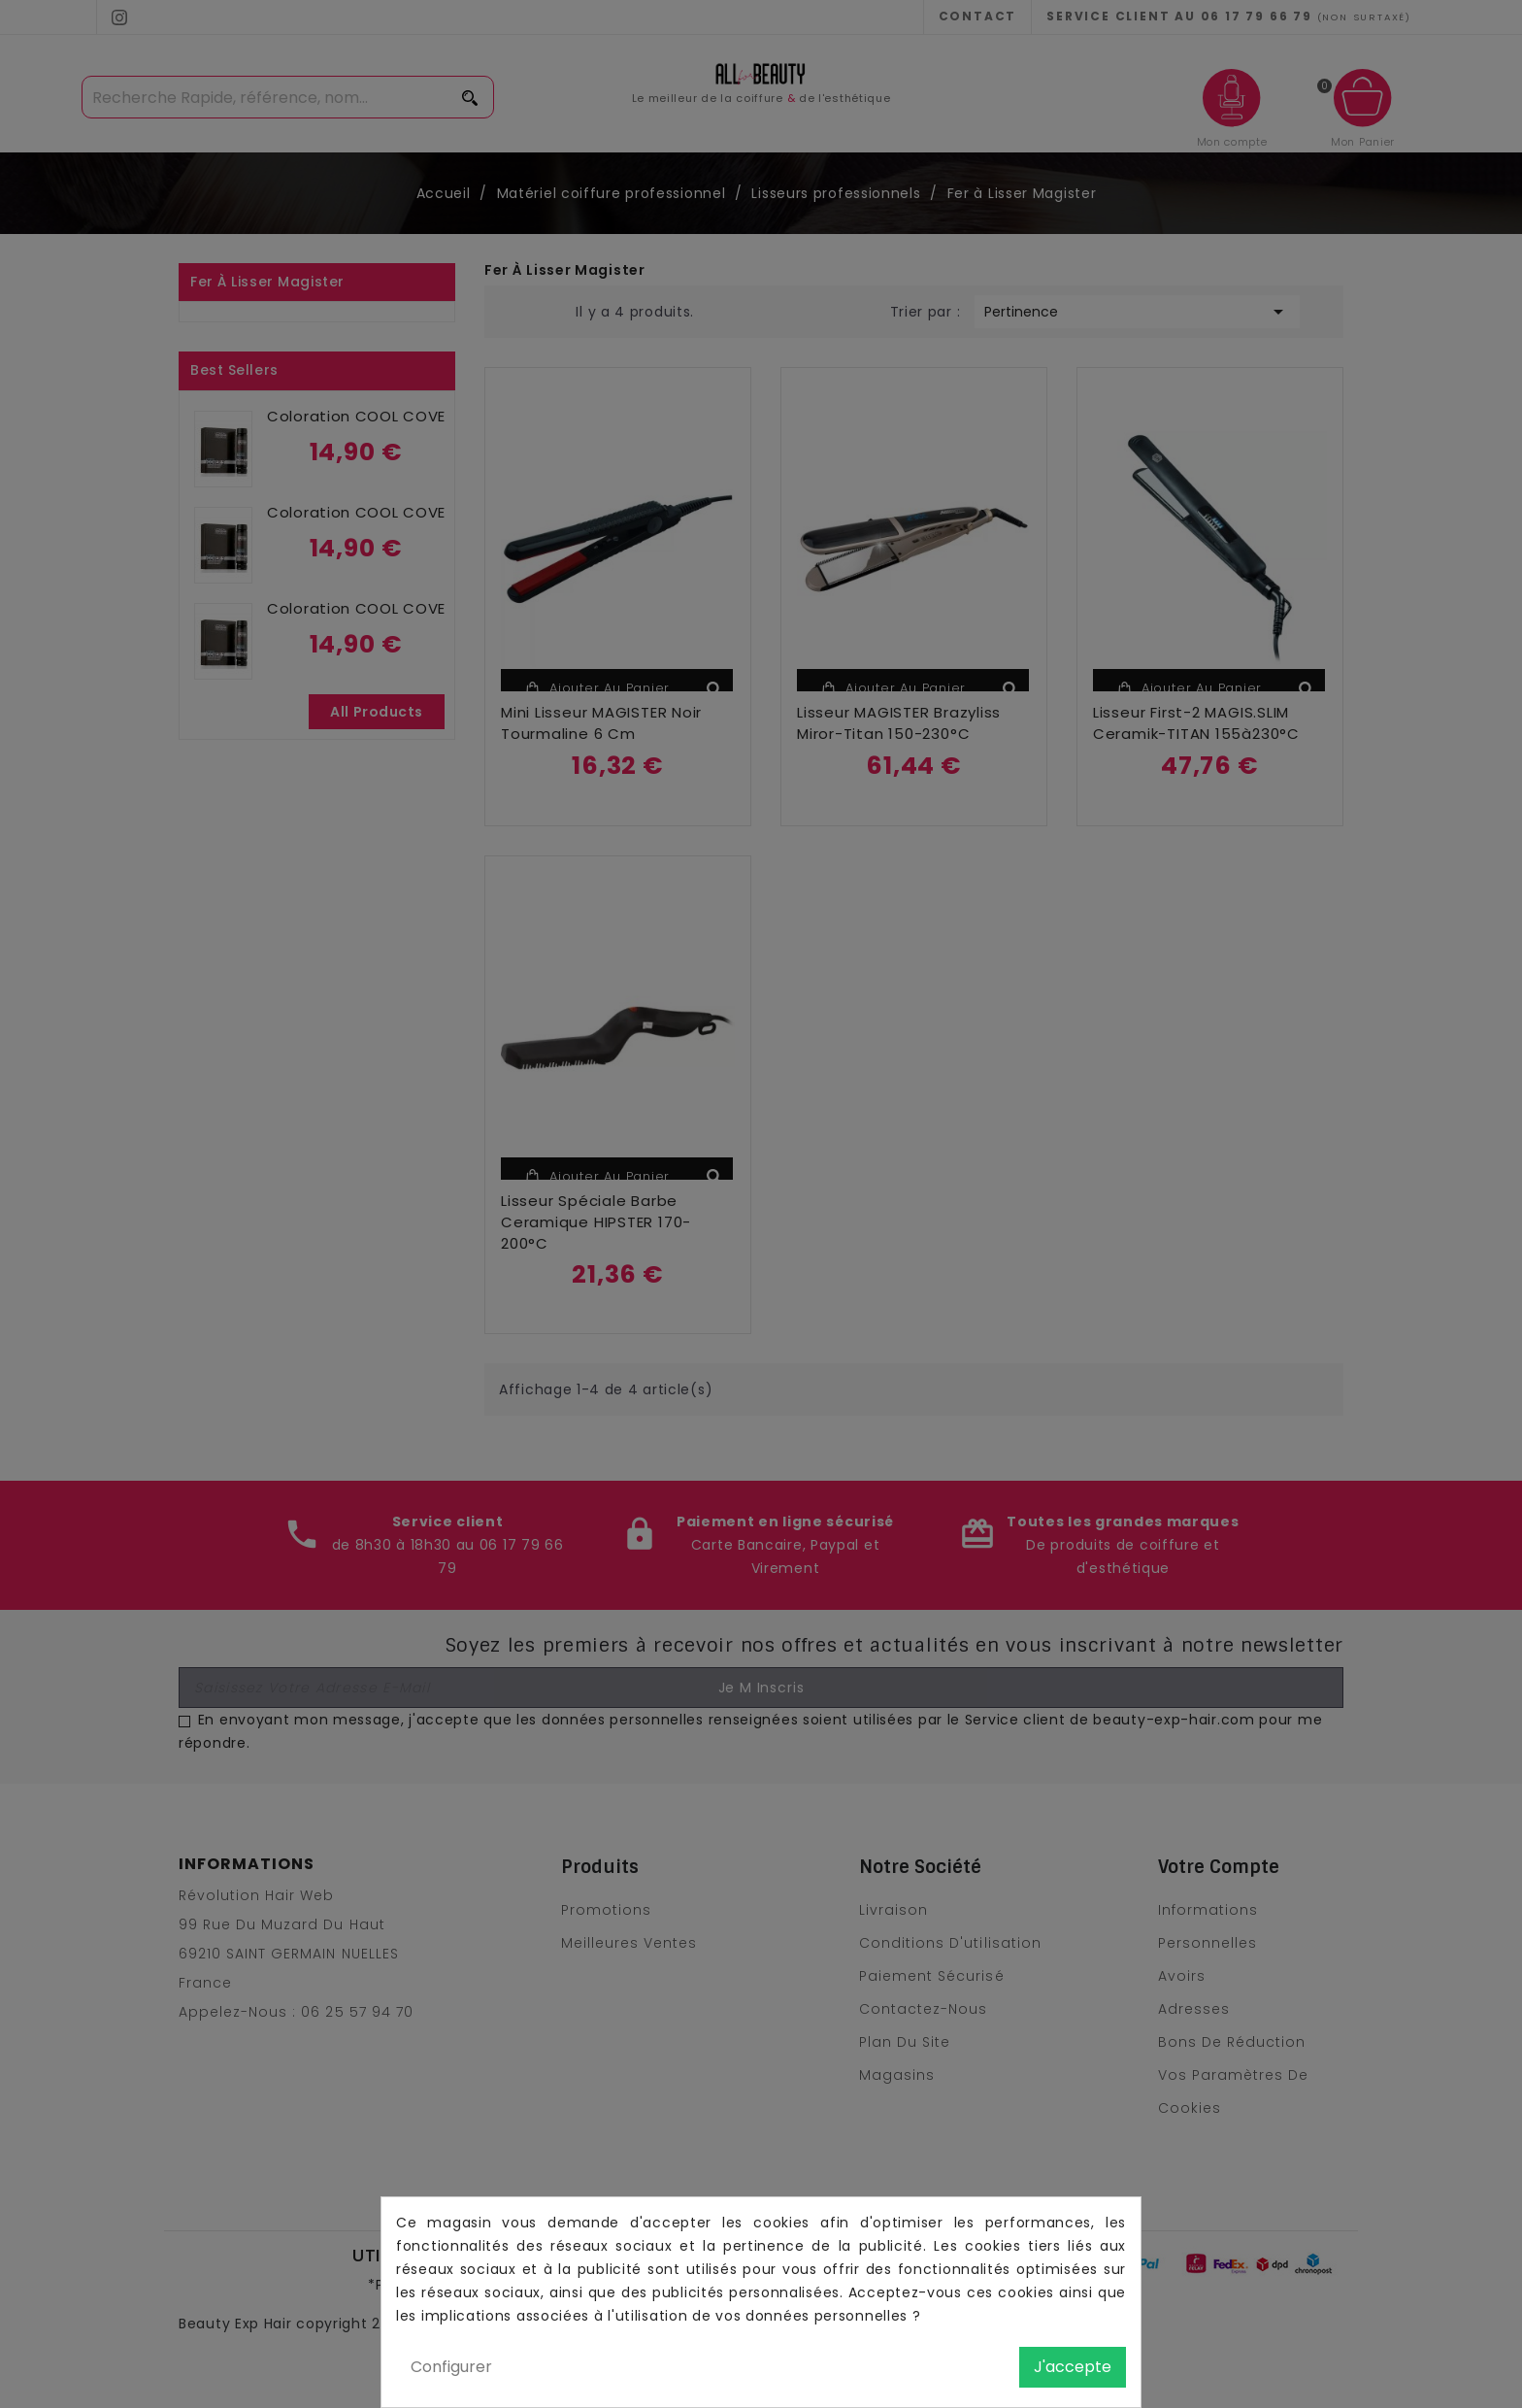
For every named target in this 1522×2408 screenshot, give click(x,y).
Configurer (451, 2367)
